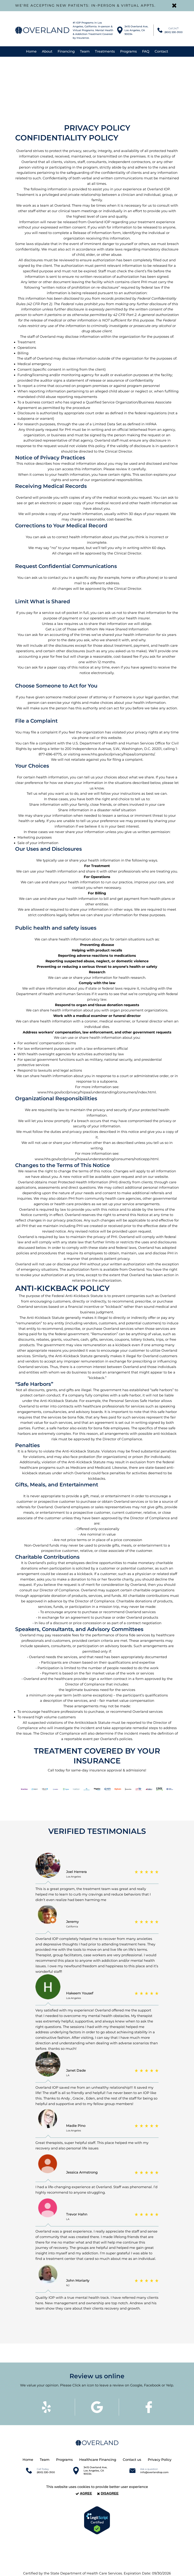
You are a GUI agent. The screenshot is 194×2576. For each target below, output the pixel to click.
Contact (161, 51)
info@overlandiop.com (154, 2472)
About (47, 51)
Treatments (105, 51)
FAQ (145, 51)
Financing (66, 51)
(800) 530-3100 (46, 2472)
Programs (128, 51)
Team (85, 51)
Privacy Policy (159, 2460)
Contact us (132, 2460)
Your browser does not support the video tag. (97, 94)
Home (31, 51)
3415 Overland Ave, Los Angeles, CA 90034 (95, 2470)
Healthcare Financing (97, 2460)
